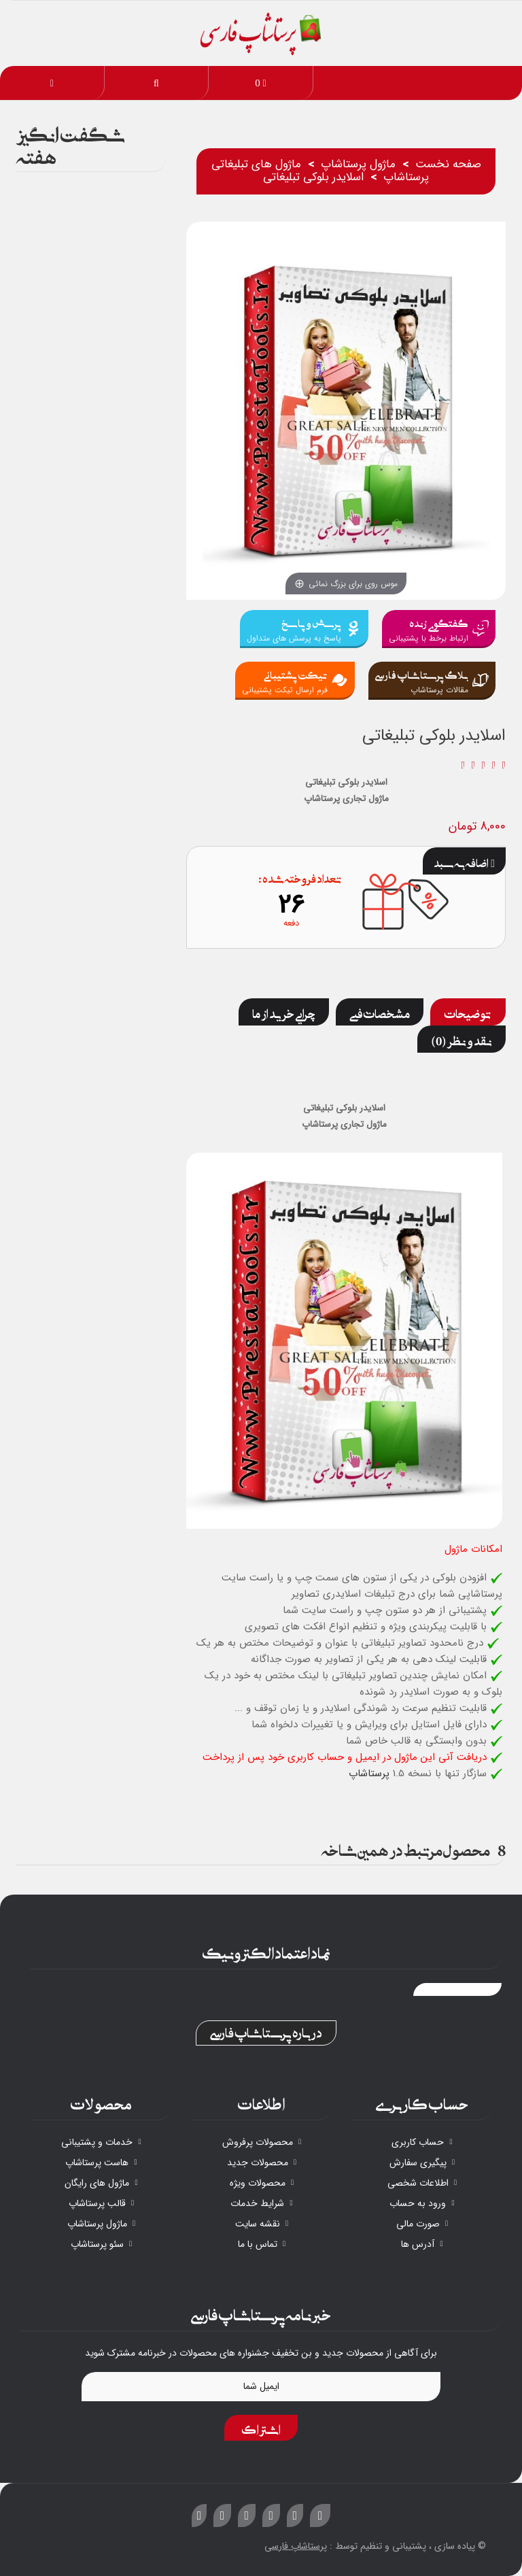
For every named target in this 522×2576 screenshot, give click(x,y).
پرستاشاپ (369, 1773)
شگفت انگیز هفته (70, 143)
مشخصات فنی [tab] (379, 1012)
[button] (157, 83)
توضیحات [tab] (468, 1012)
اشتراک (261, 2428)
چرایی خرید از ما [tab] (283, 1012)
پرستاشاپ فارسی (295, 2546)
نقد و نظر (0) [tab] (461, 1039)
